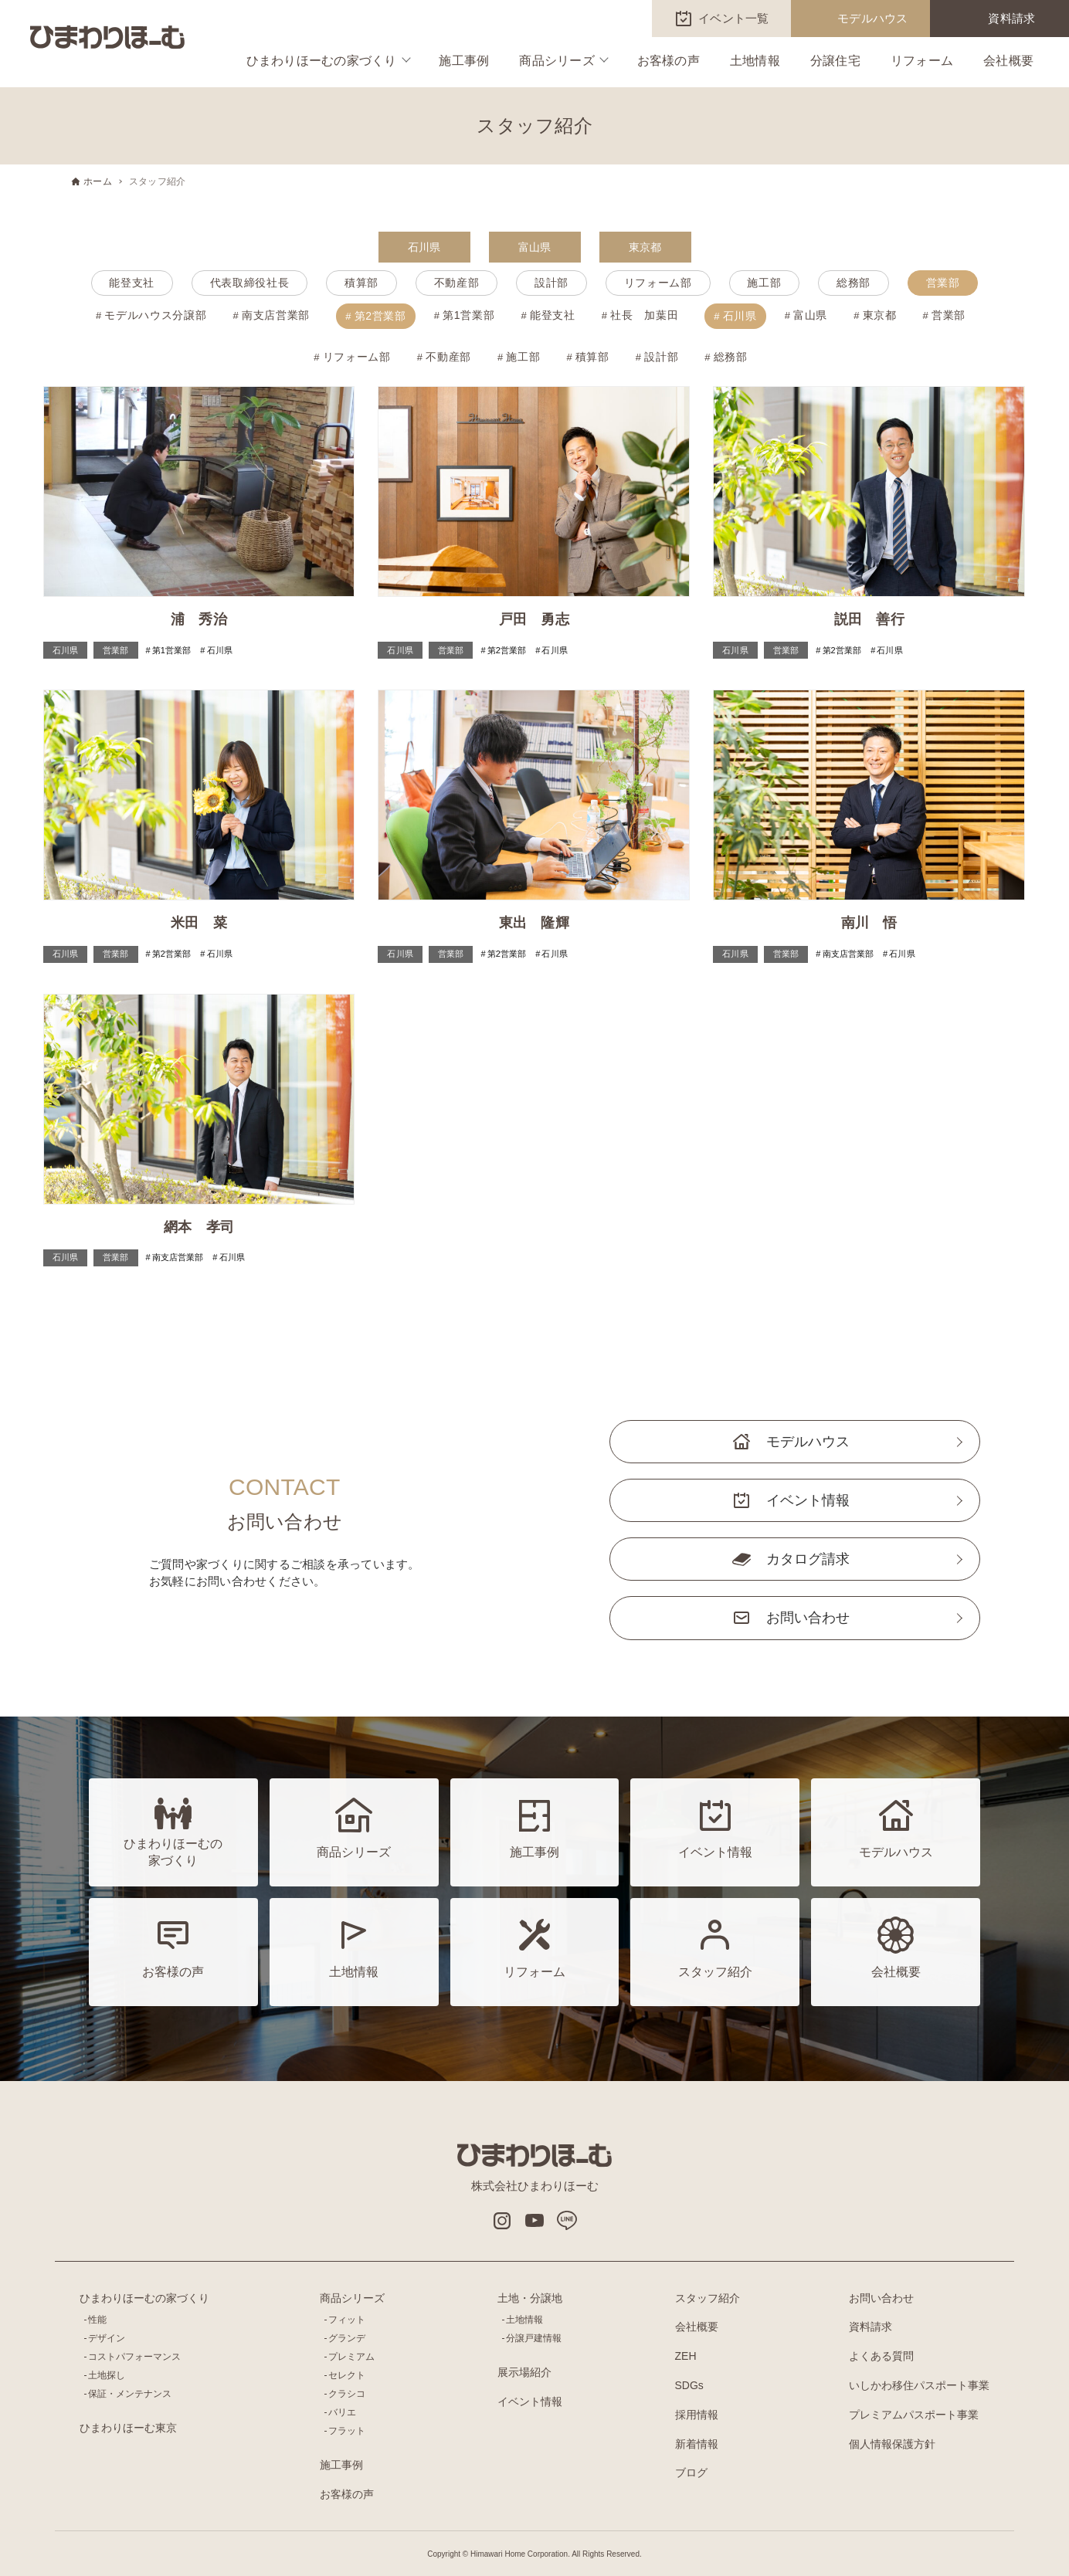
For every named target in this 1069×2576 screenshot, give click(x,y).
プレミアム (351, 2356)
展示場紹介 (524, 2372)
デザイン (106, 2338)
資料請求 (1011, 18)
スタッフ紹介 (707, 2298)
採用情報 (696, 2414)
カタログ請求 (808, 1559)
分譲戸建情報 (534, 2338)
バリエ (342, 2412)
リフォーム (922, 60)
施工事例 (464, 60)
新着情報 (696, 2444)
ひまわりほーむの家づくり (321, 60)
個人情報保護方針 (892, 2444)
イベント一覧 (733, 18)
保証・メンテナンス (129, 2393)
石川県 (424, 247)
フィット (346, 2319)
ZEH (686, 2356)
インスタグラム (502, 2221)
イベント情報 (808, 1500)
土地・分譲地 (529, 2298)
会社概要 (1008, 60)
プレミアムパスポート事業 (914, 2414)
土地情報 (755, 60)
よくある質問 (881, 2356)
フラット (346, 2430)
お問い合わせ (808, 1617)
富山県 (534, 247)
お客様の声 (668, 60)
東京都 (645, 247)
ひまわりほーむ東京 (128, 2428)
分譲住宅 (835, 60)
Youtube (534, 2221)
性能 (97, 2319)
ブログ (691, 2472)
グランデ (346, 2338)
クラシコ (346, 2393)
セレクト (346, 2375)
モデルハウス (872, 18)
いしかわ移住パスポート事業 (919, 2385)
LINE (567, 2221)
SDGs (689, 2385)
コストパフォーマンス (134, 2356)
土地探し (106, 2375)
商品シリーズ (557, 60)
